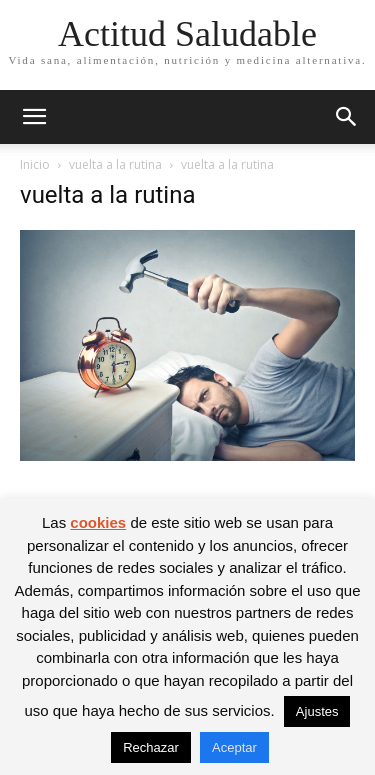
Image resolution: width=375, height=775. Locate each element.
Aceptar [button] (234, 747)
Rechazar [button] (151, 747)
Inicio (35, 164)
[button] (34, 117)
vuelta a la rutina (115, 164)
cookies (98, 522)
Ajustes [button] (317, 711)
